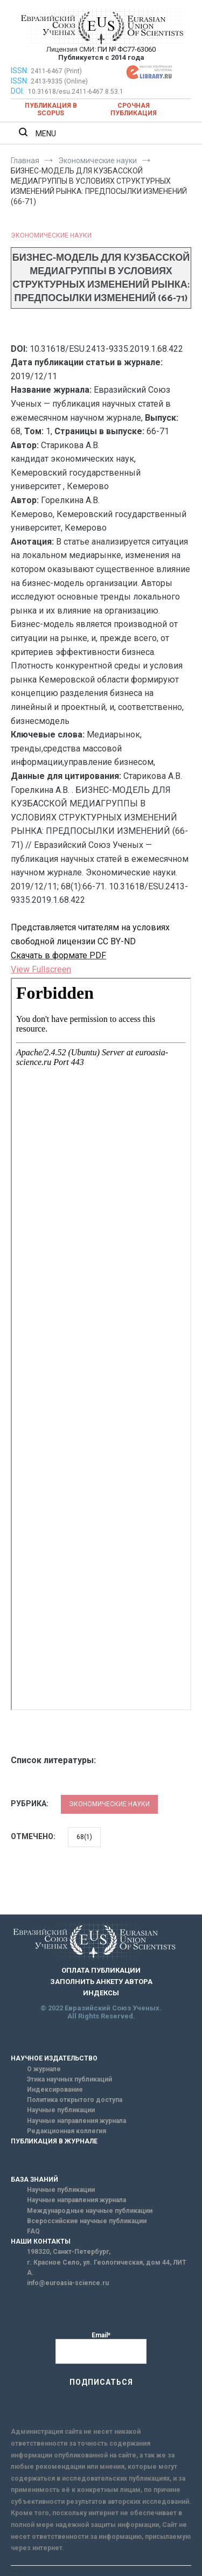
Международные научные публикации (89, 2211)
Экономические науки (51, 235)
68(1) (84, 1837)
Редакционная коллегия (66, 2131)
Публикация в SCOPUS (51, 109)
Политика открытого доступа (74, 2100)
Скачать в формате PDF (58, 955)
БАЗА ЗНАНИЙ (34, 2179)
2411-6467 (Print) (56, 71)
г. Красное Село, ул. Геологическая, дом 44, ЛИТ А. (106, 2267)
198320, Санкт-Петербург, (68, 2251)
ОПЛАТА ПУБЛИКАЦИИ (101, 1970)
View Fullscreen (41, 969)
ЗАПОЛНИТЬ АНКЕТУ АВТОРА (101, 1982)
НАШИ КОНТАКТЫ (41, 2241)
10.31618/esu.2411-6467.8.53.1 (75, 91)
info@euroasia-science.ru (68, 2283)
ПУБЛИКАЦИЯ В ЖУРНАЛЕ (54, 2141)
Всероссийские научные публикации (87, 2221)
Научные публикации (61, 2110)
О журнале (44, 2069)
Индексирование (55, 2089)
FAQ (33, 2231)
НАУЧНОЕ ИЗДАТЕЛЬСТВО (54, 2058)
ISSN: (20, 70)
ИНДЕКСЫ (101, 1993)
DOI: (18, 91)
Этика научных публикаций (69, 2079)
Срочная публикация (133, 109)
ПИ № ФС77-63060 (126, 49)
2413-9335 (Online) (59, 81)
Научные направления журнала (76, 2121)
